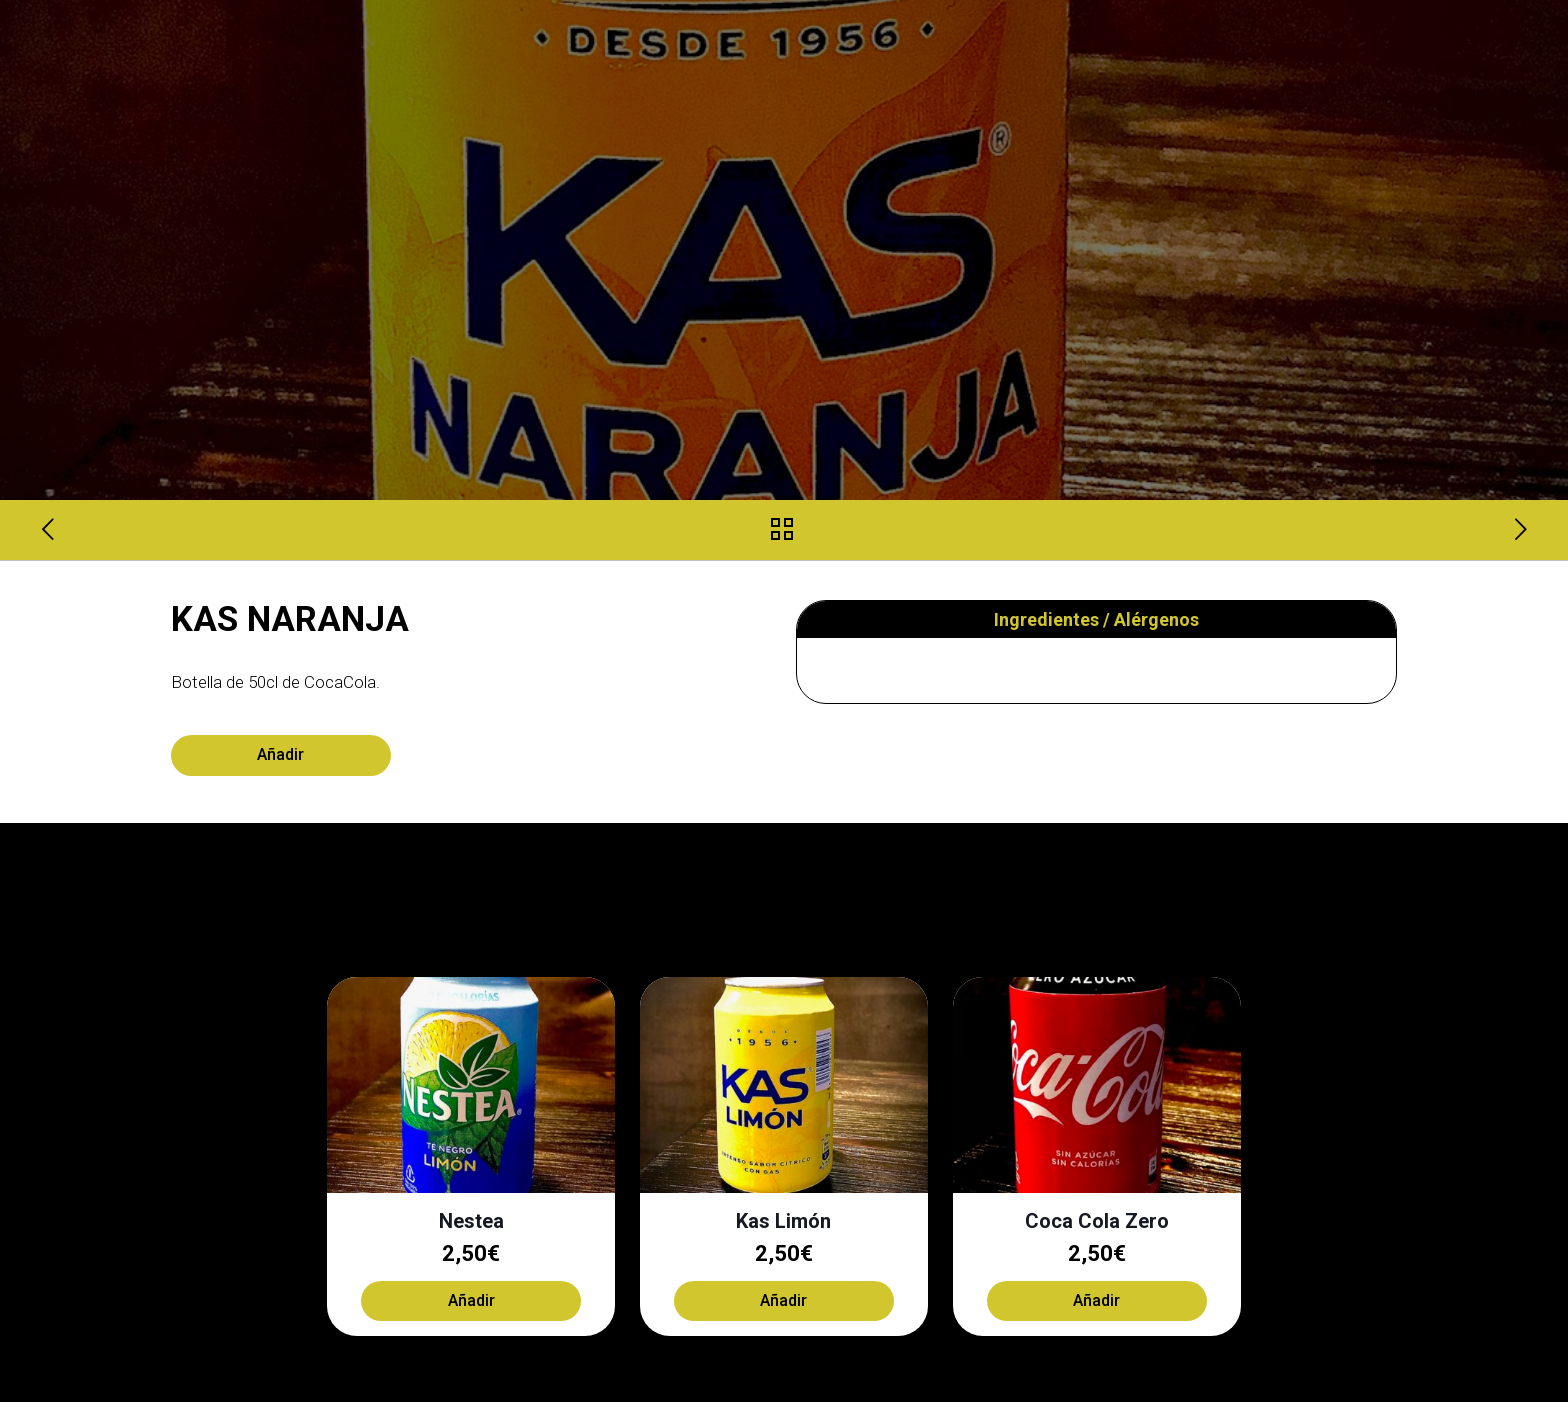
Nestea (471, 1221)
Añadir (280, 754)
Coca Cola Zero (1097, 1221)
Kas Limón (783, 1221)
